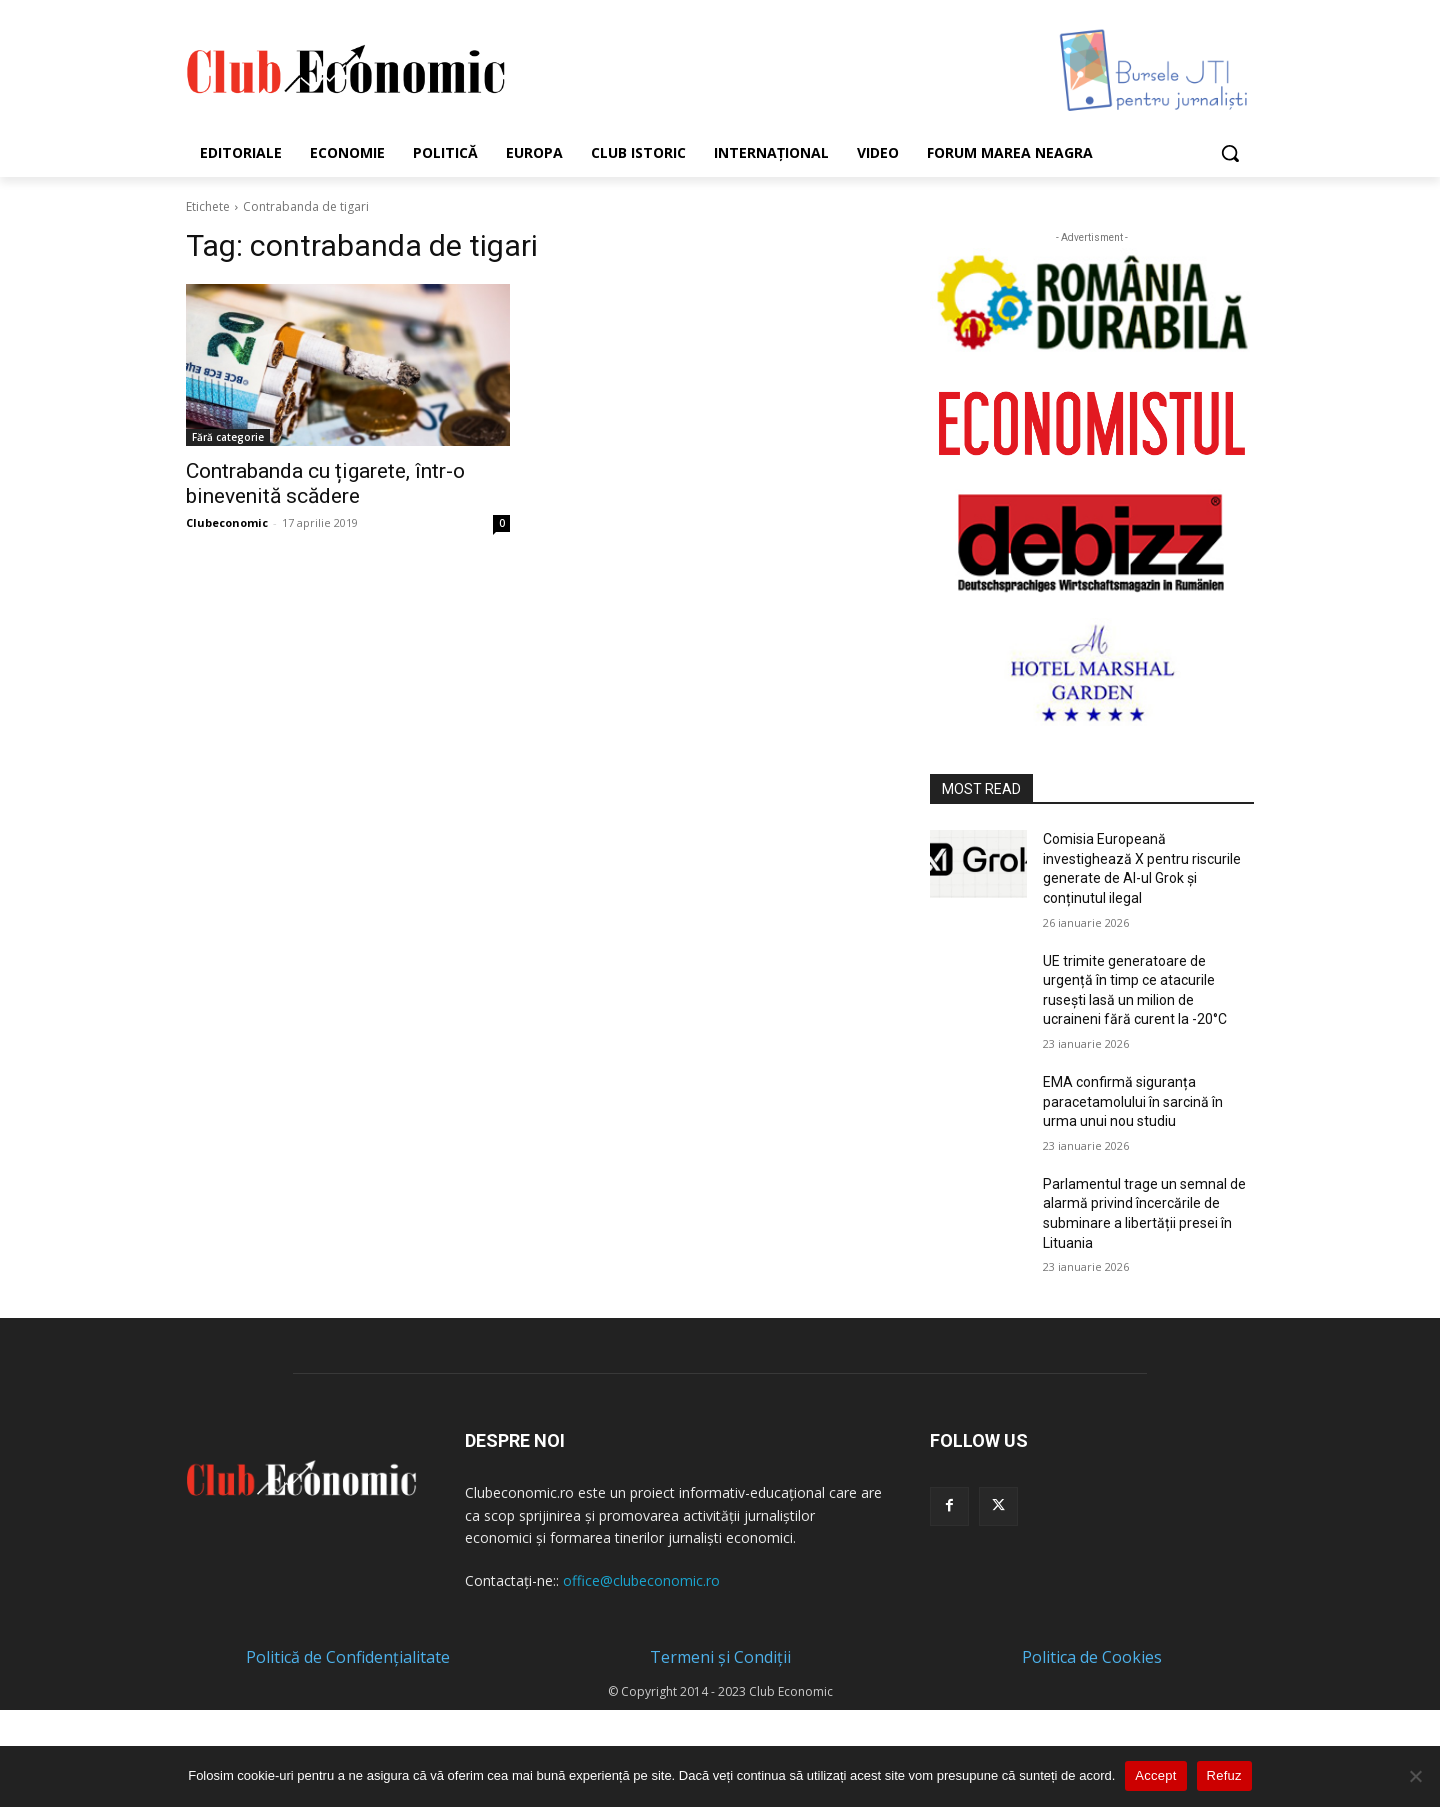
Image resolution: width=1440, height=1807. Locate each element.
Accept (1155, 1775)
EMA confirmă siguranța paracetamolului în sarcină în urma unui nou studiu (1133, 1101)
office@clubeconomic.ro (641, 1580)
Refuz (1224, 1775)
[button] (1230, 153)
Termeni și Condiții (720, 1657)
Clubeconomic (227, 522)
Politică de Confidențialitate (348, 1657)
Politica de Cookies (1092, 1657)
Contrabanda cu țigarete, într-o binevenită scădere (325, 483)
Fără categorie (228, 437)
